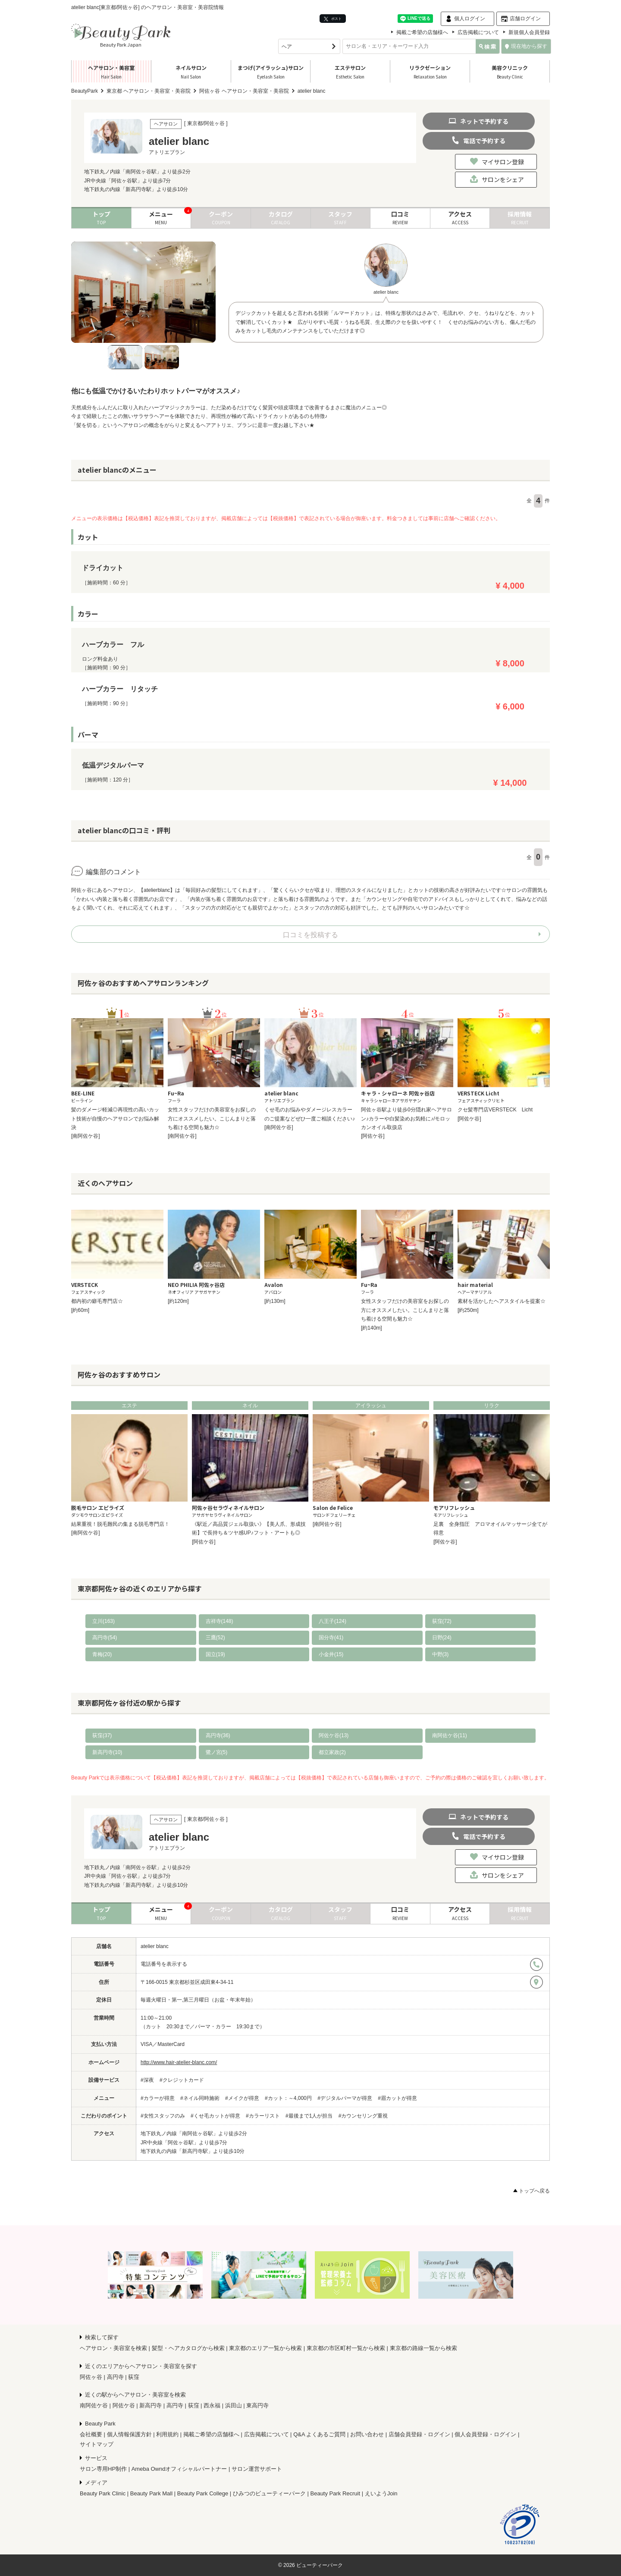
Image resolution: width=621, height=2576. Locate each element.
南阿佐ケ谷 (94, 2405)
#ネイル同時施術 (200, 2098)
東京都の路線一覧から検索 (423, 2348)
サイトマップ (96, 2444)
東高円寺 (257, 2405)
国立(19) (215, 1654)
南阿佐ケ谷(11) (449, 1735)
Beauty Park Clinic (102, 2493)
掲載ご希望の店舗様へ (422, 32)
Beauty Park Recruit (335, 2493)
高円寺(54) (104, 1638)
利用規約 (167, 2434)
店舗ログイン (525, 19)
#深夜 (147, 2080)
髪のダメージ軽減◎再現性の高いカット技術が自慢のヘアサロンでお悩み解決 (115, 1118)
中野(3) (440, 1654)
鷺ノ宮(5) (217, 1752)
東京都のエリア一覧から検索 (265, 2348)
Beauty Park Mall (151, 2493)
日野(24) (442, 1638)
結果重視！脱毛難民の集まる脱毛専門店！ (120, 1524)
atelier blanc (155, 1946)
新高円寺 (150, 2405)
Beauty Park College (203, 2493)
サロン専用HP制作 (103, 2469)
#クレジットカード (182, 2080)
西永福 (212, 2405)
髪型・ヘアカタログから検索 (188, 2348)
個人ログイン (469, 19)
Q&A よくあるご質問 (319, 2434)
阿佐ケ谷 (124, 2405)
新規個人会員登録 (529, 32)
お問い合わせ (367, 2434)
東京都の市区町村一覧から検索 (346, 2348)
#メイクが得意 (242, 2098)
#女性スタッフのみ (163, 2116)
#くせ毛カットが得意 (215, 2116)
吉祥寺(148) (219, 1621)
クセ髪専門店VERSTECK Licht (495, 1110)
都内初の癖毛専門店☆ (97, 1301)
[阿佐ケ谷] (373, 1136)
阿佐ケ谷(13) (333, 1735)
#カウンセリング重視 (363, 2116)
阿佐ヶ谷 (91, 2377)
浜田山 (233, 2405)
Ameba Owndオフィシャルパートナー (179, 2469)
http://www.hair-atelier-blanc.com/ (179, 2062)
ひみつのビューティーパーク (269, 2493)
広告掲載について (478, 32)
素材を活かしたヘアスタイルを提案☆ (502, 1301)
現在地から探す (526, 46)
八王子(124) (332, 1621)
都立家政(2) (332, 1752)
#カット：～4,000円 (288, 2098)
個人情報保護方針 (129, 2434)
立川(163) (103, 1621)
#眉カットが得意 (397, 2098)
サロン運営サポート (257, 2469)
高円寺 (115, 2377)
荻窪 (133, 2377)
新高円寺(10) (107, 1752)
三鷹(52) (215, 1638)
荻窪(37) (102, 1735)
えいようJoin (381, 2493)
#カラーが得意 (158, 2098)
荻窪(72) (442, 1621)
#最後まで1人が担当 (308, 2116)
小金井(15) (331, 1654)
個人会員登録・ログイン (485, 2434)
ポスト (333, 18)
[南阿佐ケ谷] (85, 1136)
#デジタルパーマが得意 (344, 2098)
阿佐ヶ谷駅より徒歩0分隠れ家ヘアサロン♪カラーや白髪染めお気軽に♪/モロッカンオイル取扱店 (406, 1118)
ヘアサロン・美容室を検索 (113, 2348)
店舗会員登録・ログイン (419, 2434)
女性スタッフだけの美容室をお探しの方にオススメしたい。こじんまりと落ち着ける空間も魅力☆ (212, 1118)
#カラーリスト (263, 2116)
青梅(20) (102, 1654)
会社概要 (91, 2434)
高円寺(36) (218, 1735)
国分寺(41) (331, 1638)
